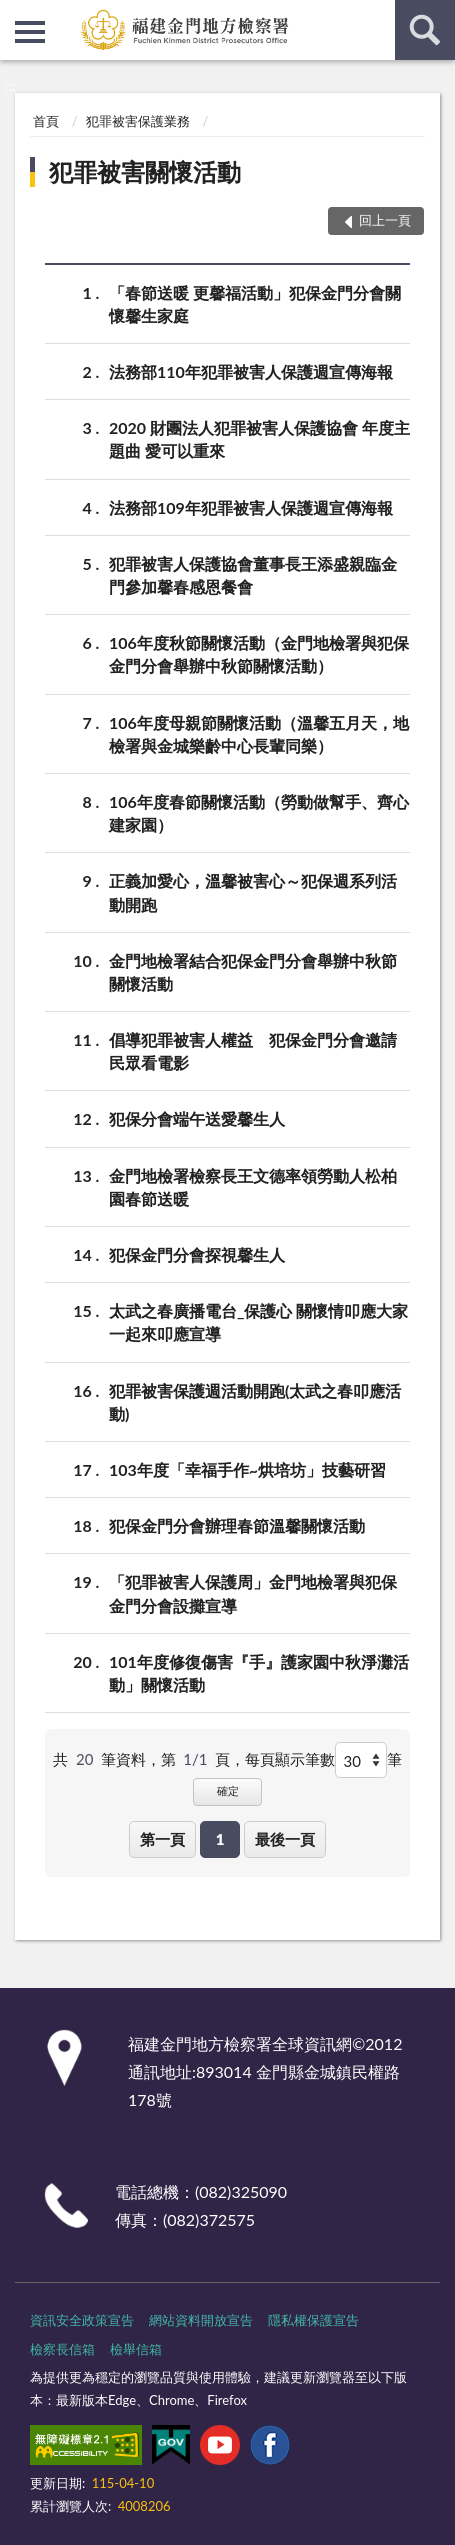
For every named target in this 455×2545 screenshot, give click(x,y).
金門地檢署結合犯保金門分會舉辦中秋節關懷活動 (253, 971)
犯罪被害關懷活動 (145, 171)
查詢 (425, 30)
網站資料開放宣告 (201, 2320)
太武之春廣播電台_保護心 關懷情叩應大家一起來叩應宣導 (258, 1321)
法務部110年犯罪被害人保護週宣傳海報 (251, 371)
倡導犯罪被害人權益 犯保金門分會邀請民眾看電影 (253, 1050)
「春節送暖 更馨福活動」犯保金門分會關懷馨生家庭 (255, 303)
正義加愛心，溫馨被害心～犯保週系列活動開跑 (253, 891)
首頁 (46, 121)
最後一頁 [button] (285, 1839)
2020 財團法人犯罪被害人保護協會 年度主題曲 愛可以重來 (259, 438)
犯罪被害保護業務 (138, 121)
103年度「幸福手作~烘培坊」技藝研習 (247, 1469)
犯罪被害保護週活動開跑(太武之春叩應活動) (255, 1401)
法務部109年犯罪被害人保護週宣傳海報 (251, 507)
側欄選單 (30, 32)
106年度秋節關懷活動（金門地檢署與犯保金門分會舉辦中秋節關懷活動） (259, 653)
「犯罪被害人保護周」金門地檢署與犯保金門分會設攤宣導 (253, 1592)
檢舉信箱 (136, 2349)
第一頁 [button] (162, 1839)
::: (16, 15)
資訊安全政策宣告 (82, 2320)
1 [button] (220, 1839)
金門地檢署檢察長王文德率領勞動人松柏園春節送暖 (253, 1186)
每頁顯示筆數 (290, 1759)
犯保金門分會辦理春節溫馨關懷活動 (237, 1525)
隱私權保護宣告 (313, 2320)
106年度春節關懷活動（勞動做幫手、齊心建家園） (259, 812)
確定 (228, 1790)
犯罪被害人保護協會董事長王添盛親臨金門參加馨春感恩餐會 (253, 574)
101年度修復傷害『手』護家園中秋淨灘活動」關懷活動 (259, 1672)
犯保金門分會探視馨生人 (197, 1254)
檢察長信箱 (62, 2349)
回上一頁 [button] (385, 220)
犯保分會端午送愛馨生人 (197, 1118)
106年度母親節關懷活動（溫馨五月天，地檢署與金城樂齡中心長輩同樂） (259, 733)
